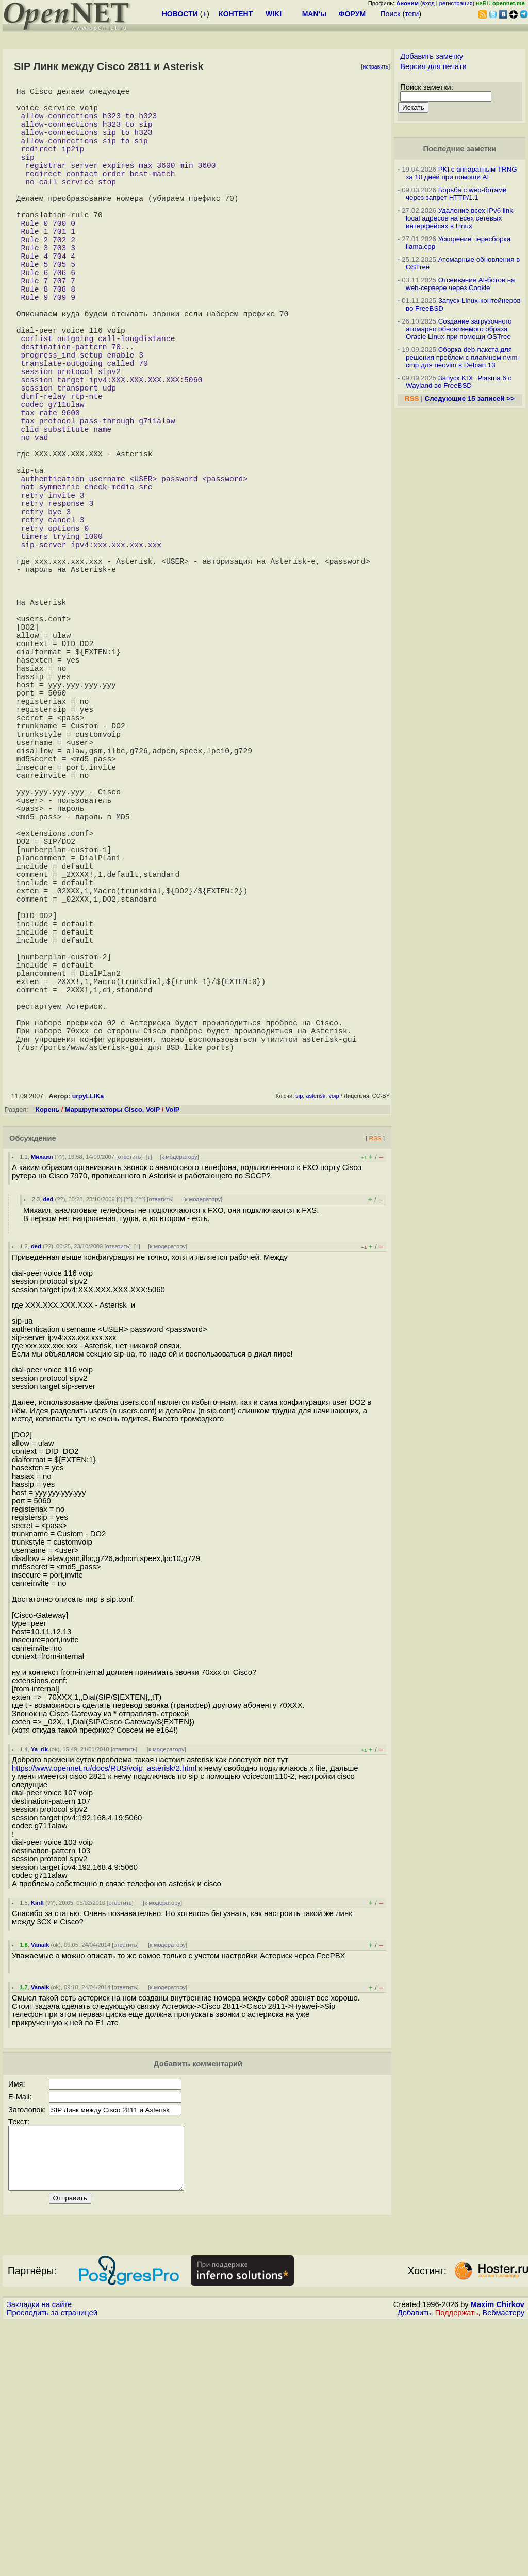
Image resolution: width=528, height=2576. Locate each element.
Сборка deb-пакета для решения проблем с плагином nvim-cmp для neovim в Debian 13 (463, 357)
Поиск (391, 14)
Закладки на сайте (39, 2558)
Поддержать (456, 2566)
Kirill (37, 2144)
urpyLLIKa (88, 1337)
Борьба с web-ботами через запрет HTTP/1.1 (456, 193)
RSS (375, 1379)
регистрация (456, 3)
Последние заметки (460, 149)
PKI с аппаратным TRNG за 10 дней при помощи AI (461, 173)
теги (412, 14)
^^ (128, 1440)
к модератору (179, 1398)
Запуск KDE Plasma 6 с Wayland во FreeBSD (459, 381)
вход (428, 3)
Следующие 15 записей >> (470, 398)
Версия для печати (433, 66)
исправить (375, 67)
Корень (47, 1350)
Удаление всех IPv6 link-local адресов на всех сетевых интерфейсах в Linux (460, 218)
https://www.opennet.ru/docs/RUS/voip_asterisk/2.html (104, 2009)
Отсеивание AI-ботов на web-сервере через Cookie (460, 284)
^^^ (140, 1440)
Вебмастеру (503, 2566)
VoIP (173, 1350)
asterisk (315, 1337)
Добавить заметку (431, 56)
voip (333, 1337)
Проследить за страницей (52, 2566)
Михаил (42, 1398)
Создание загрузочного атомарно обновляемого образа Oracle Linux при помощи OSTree (459, 329)
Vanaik (40, 2186)
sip (299, 1337)
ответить (129, 1398)
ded (48, 1440)
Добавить (414, 2566)
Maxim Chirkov (497, 2558)
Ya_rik (39, 1990)
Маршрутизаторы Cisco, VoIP (112, 1350)
